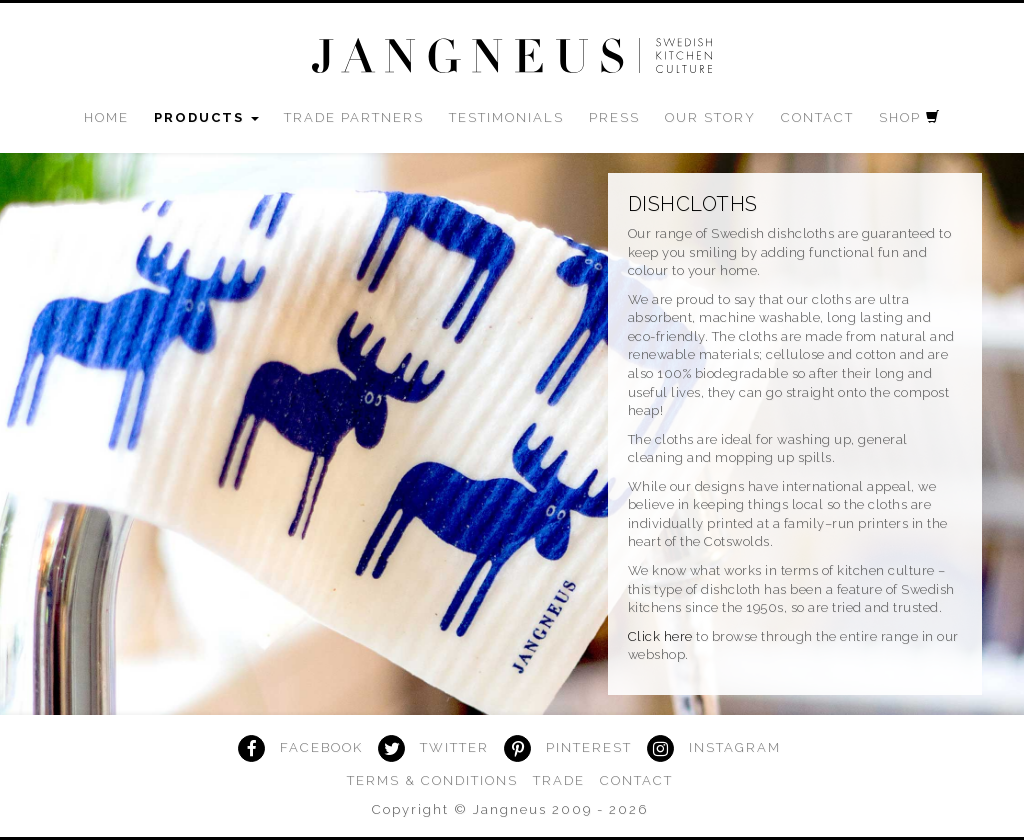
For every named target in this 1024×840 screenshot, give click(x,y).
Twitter (454, 747)
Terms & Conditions (432, 780)
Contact (636, 780)
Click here (660, 636)
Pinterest (589, 747)
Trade (559, 780)
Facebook (321, 747)
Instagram (735, 747)
